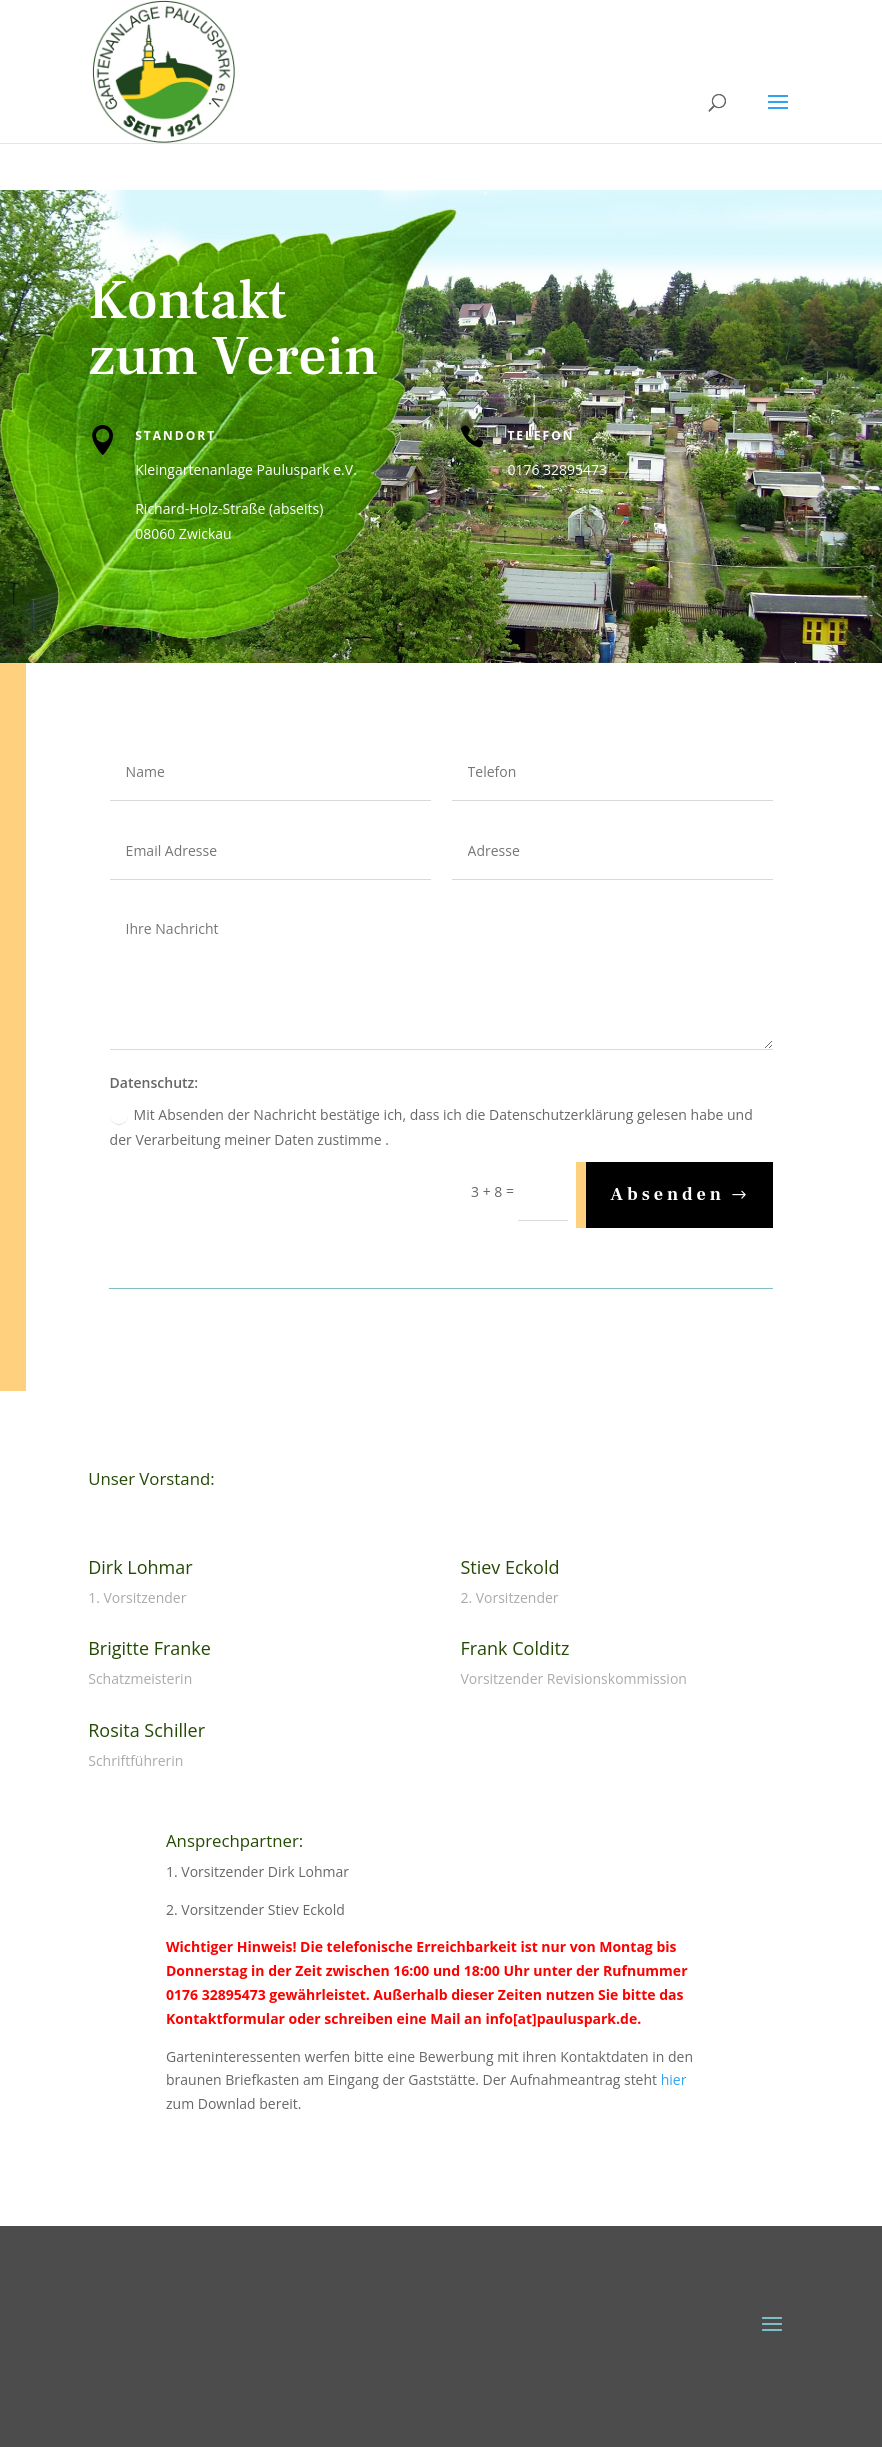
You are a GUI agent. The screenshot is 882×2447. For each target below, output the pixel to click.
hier (674, 2079)
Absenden (667, 1194)
